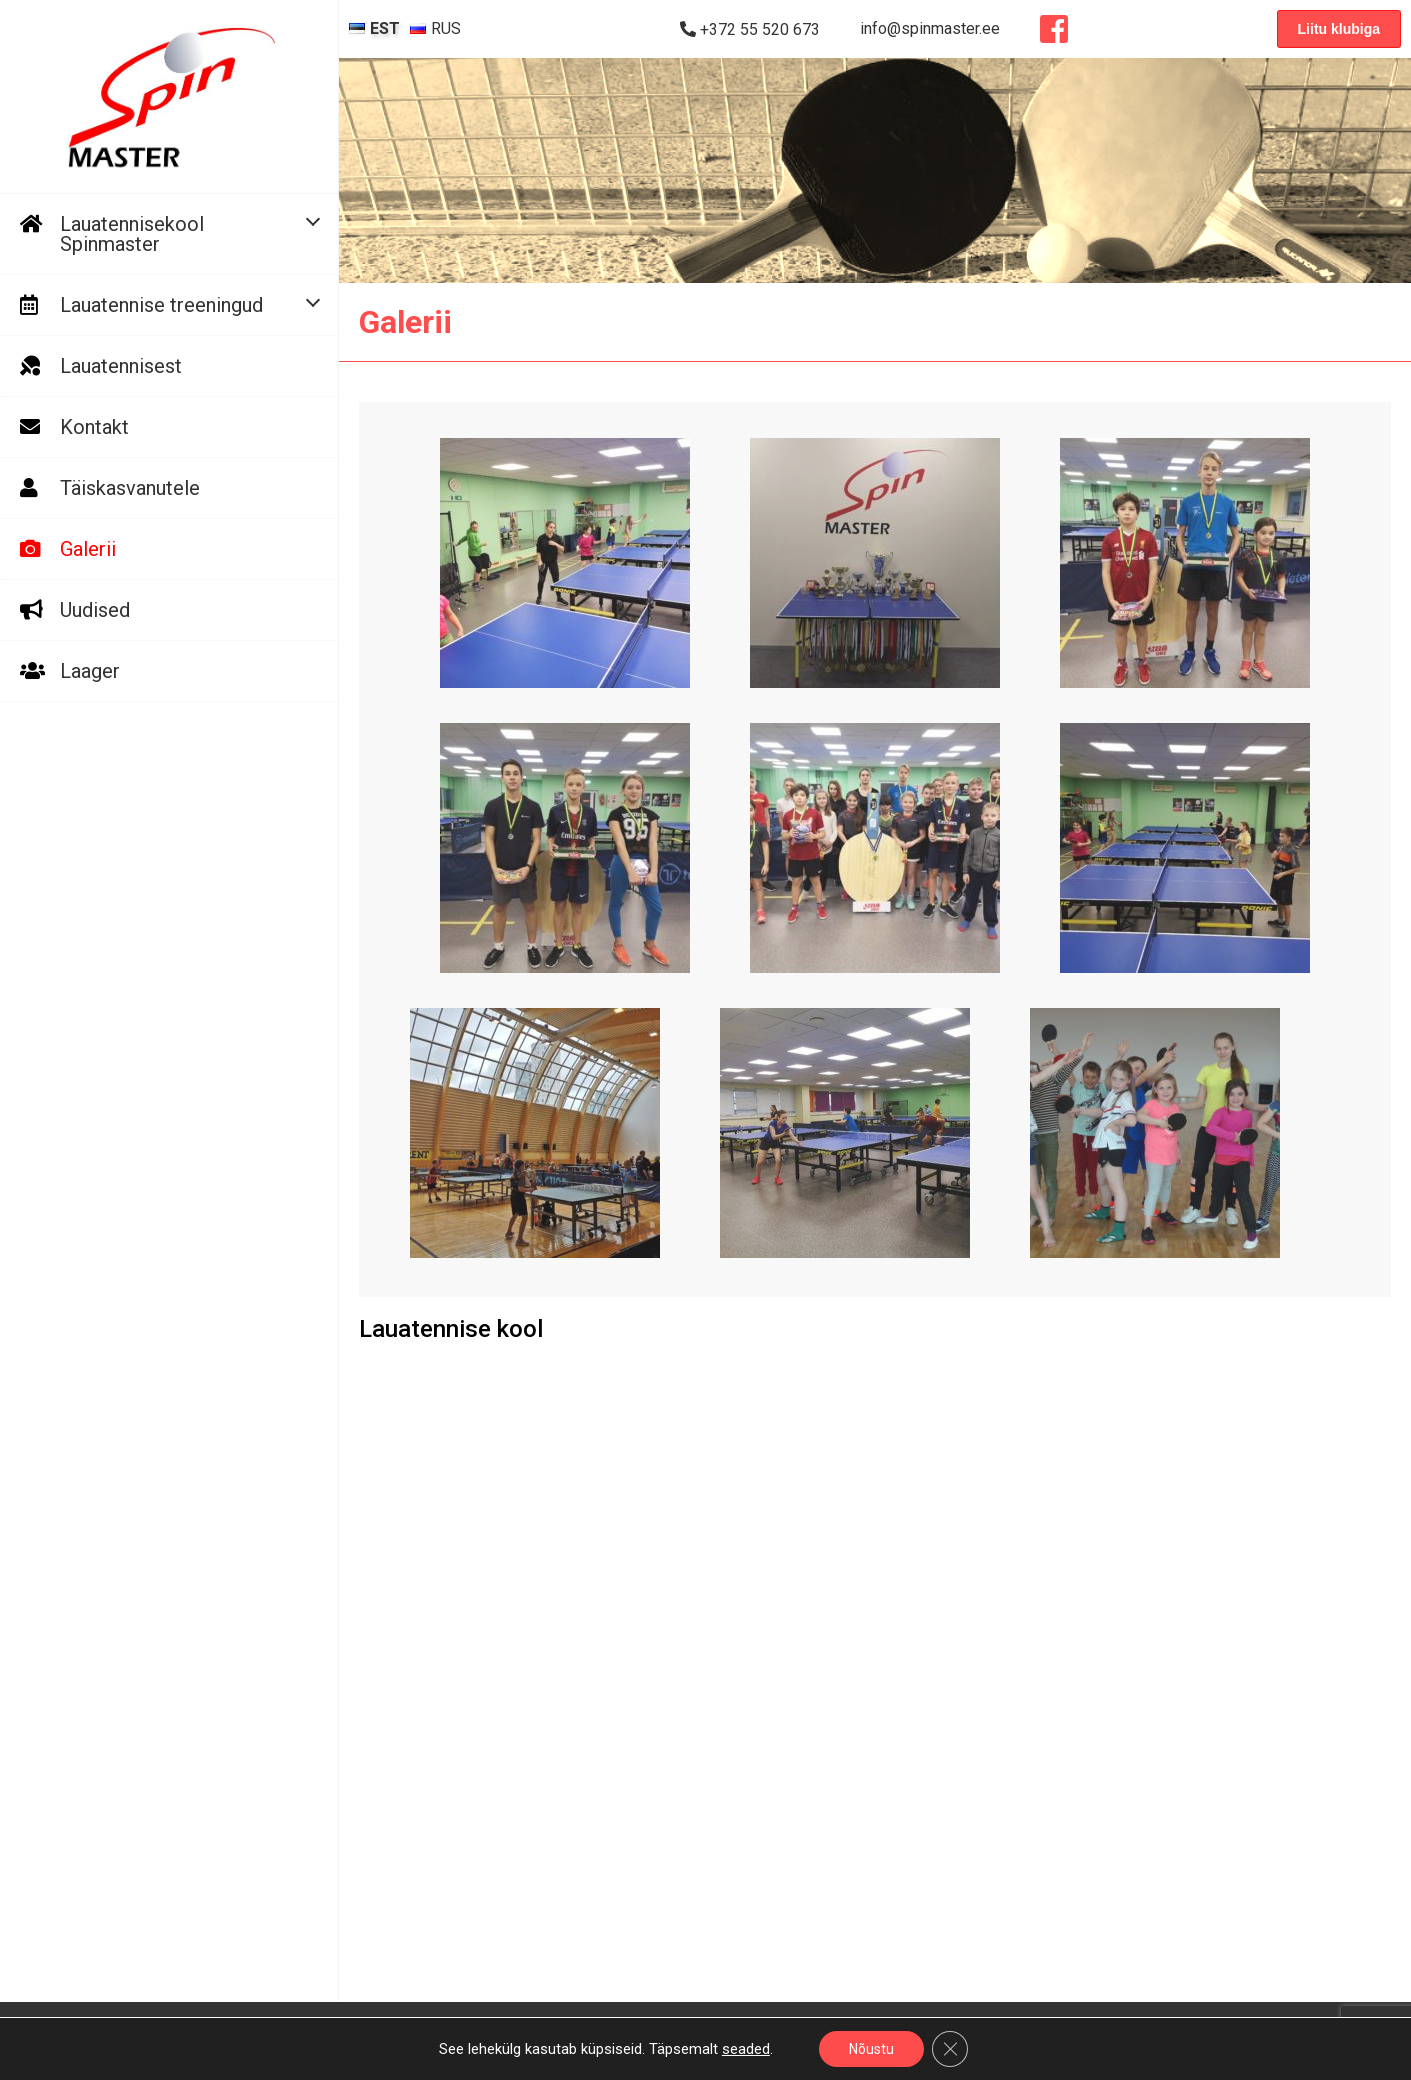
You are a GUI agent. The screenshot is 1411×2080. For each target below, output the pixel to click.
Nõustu (871, 2049)
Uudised (95, 610)
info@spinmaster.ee (930, 29)
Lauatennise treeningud (161, 305)
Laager (90, 671)
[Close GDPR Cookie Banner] (950, 2049)
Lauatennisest (121, 366)
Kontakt (94, 427)
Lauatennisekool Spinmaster (132, 234)
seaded (746, 2049)
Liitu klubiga (1339, 29)
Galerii (88, 549)
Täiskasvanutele (130, 488)
